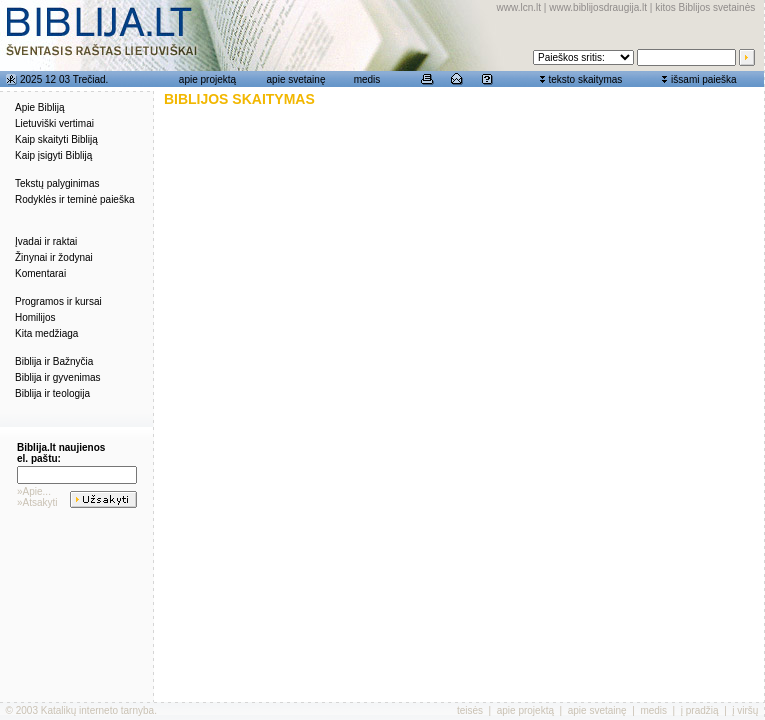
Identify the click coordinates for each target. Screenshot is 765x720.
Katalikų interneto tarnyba (97, 710)
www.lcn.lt (519, 7)
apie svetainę (296, 79)
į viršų (745, 710)
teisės (470, 710)
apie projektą (207, 79)
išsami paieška (704, 79)
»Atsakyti (37, 502)
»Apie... (34, 491)
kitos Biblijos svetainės (705, 7)
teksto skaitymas (585, 79)
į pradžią (700, 710)
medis (367, 79)
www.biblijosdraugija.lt (598, 7)
